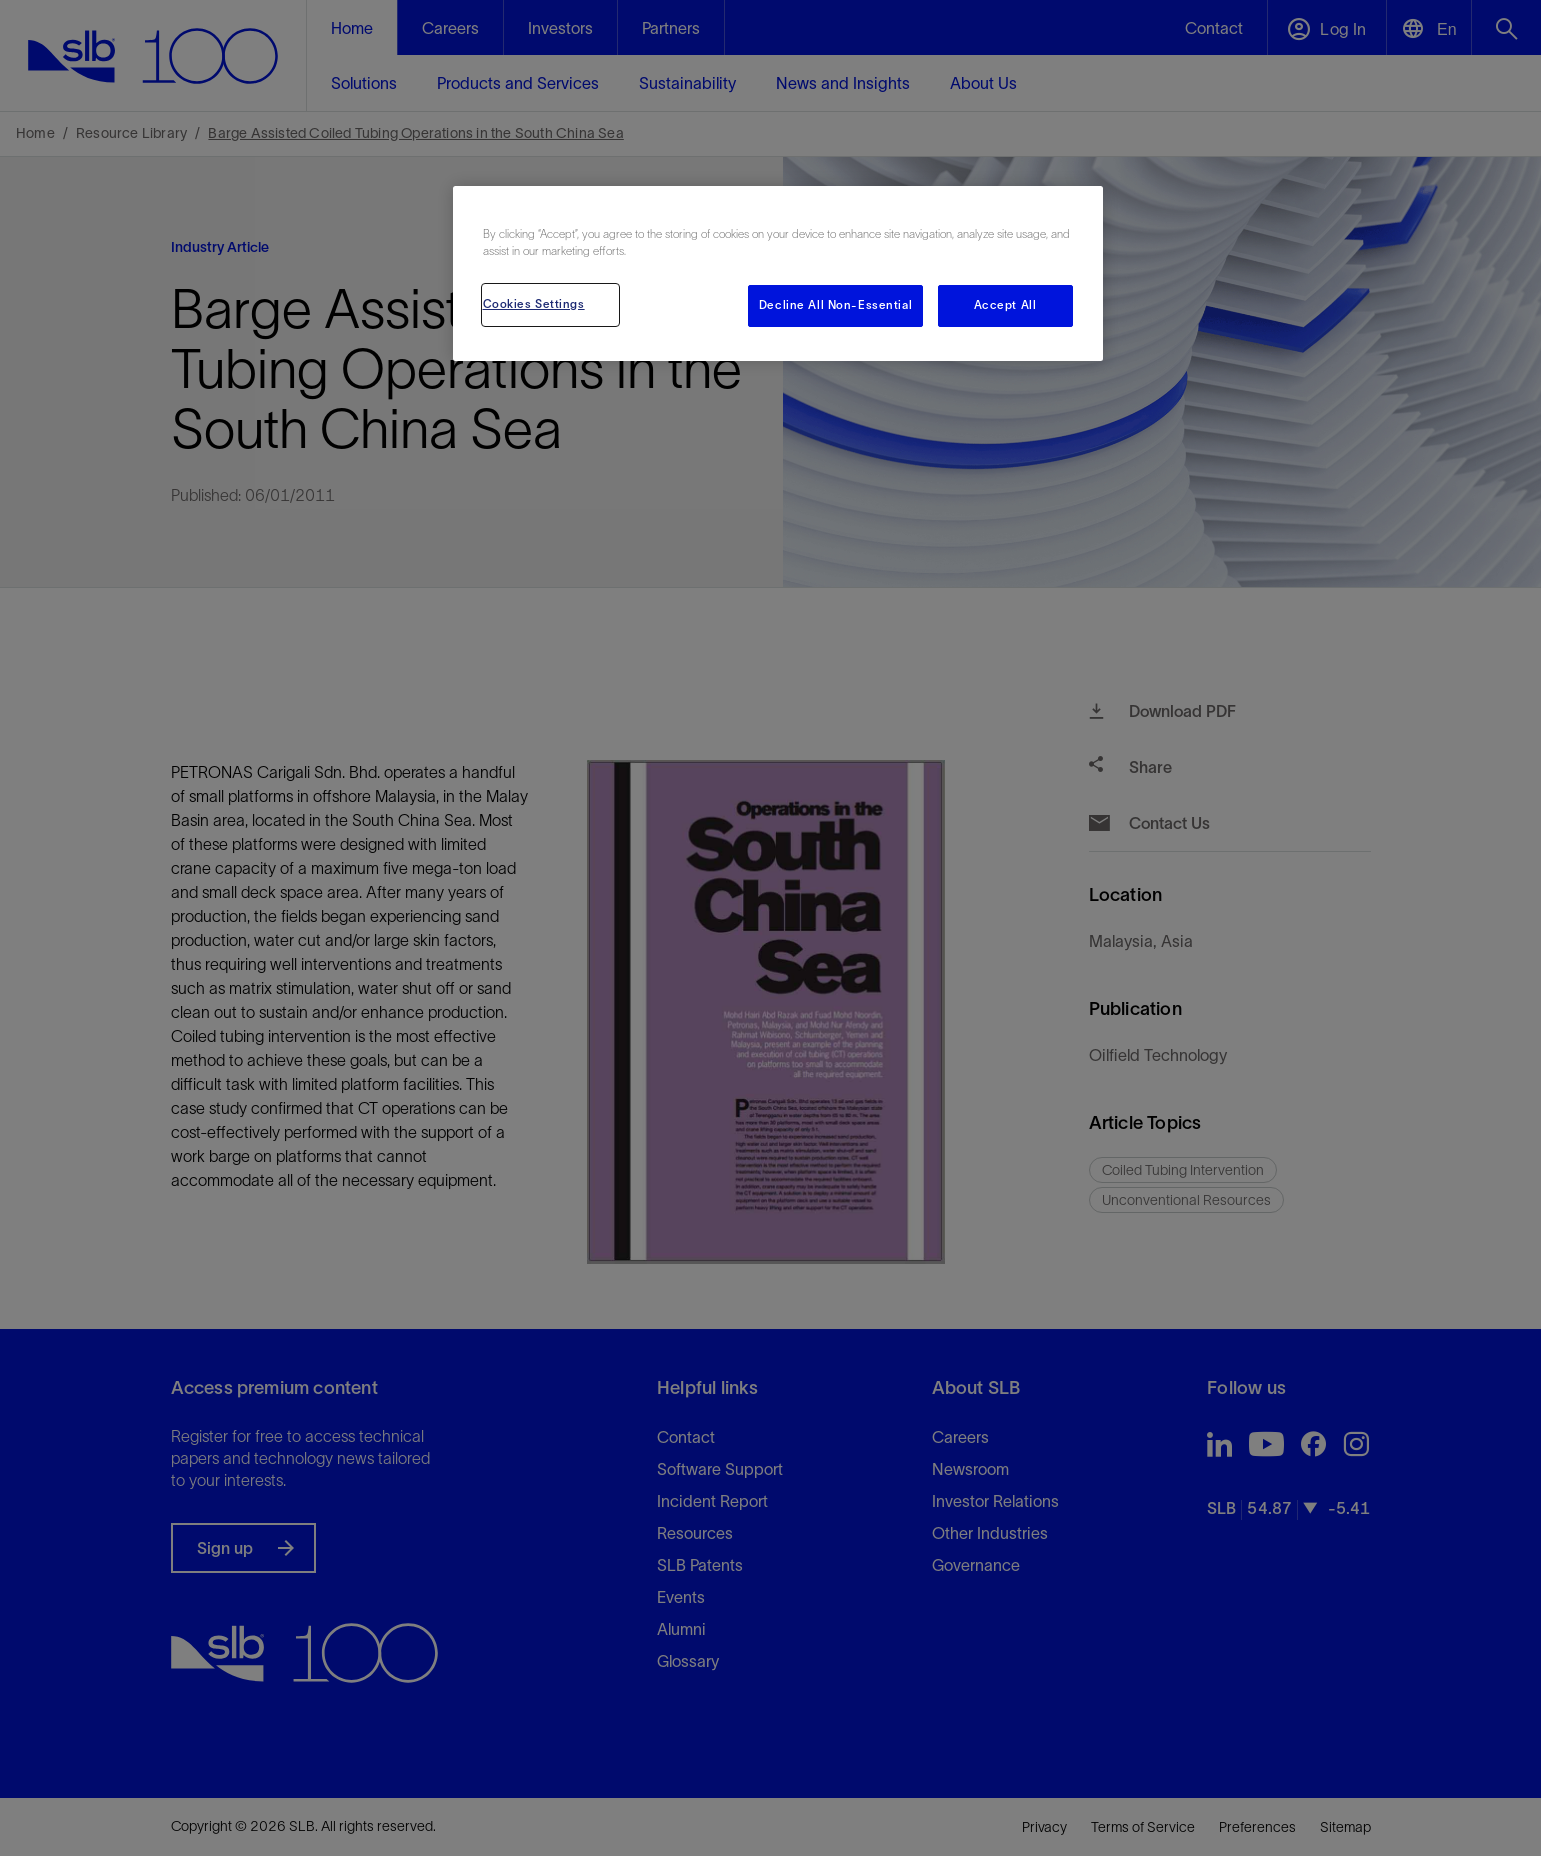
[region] (778, 273)
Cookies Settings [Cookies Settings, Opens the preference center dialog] (534, 304)
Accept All (1005, 305)
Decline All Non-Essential (835, 305)
